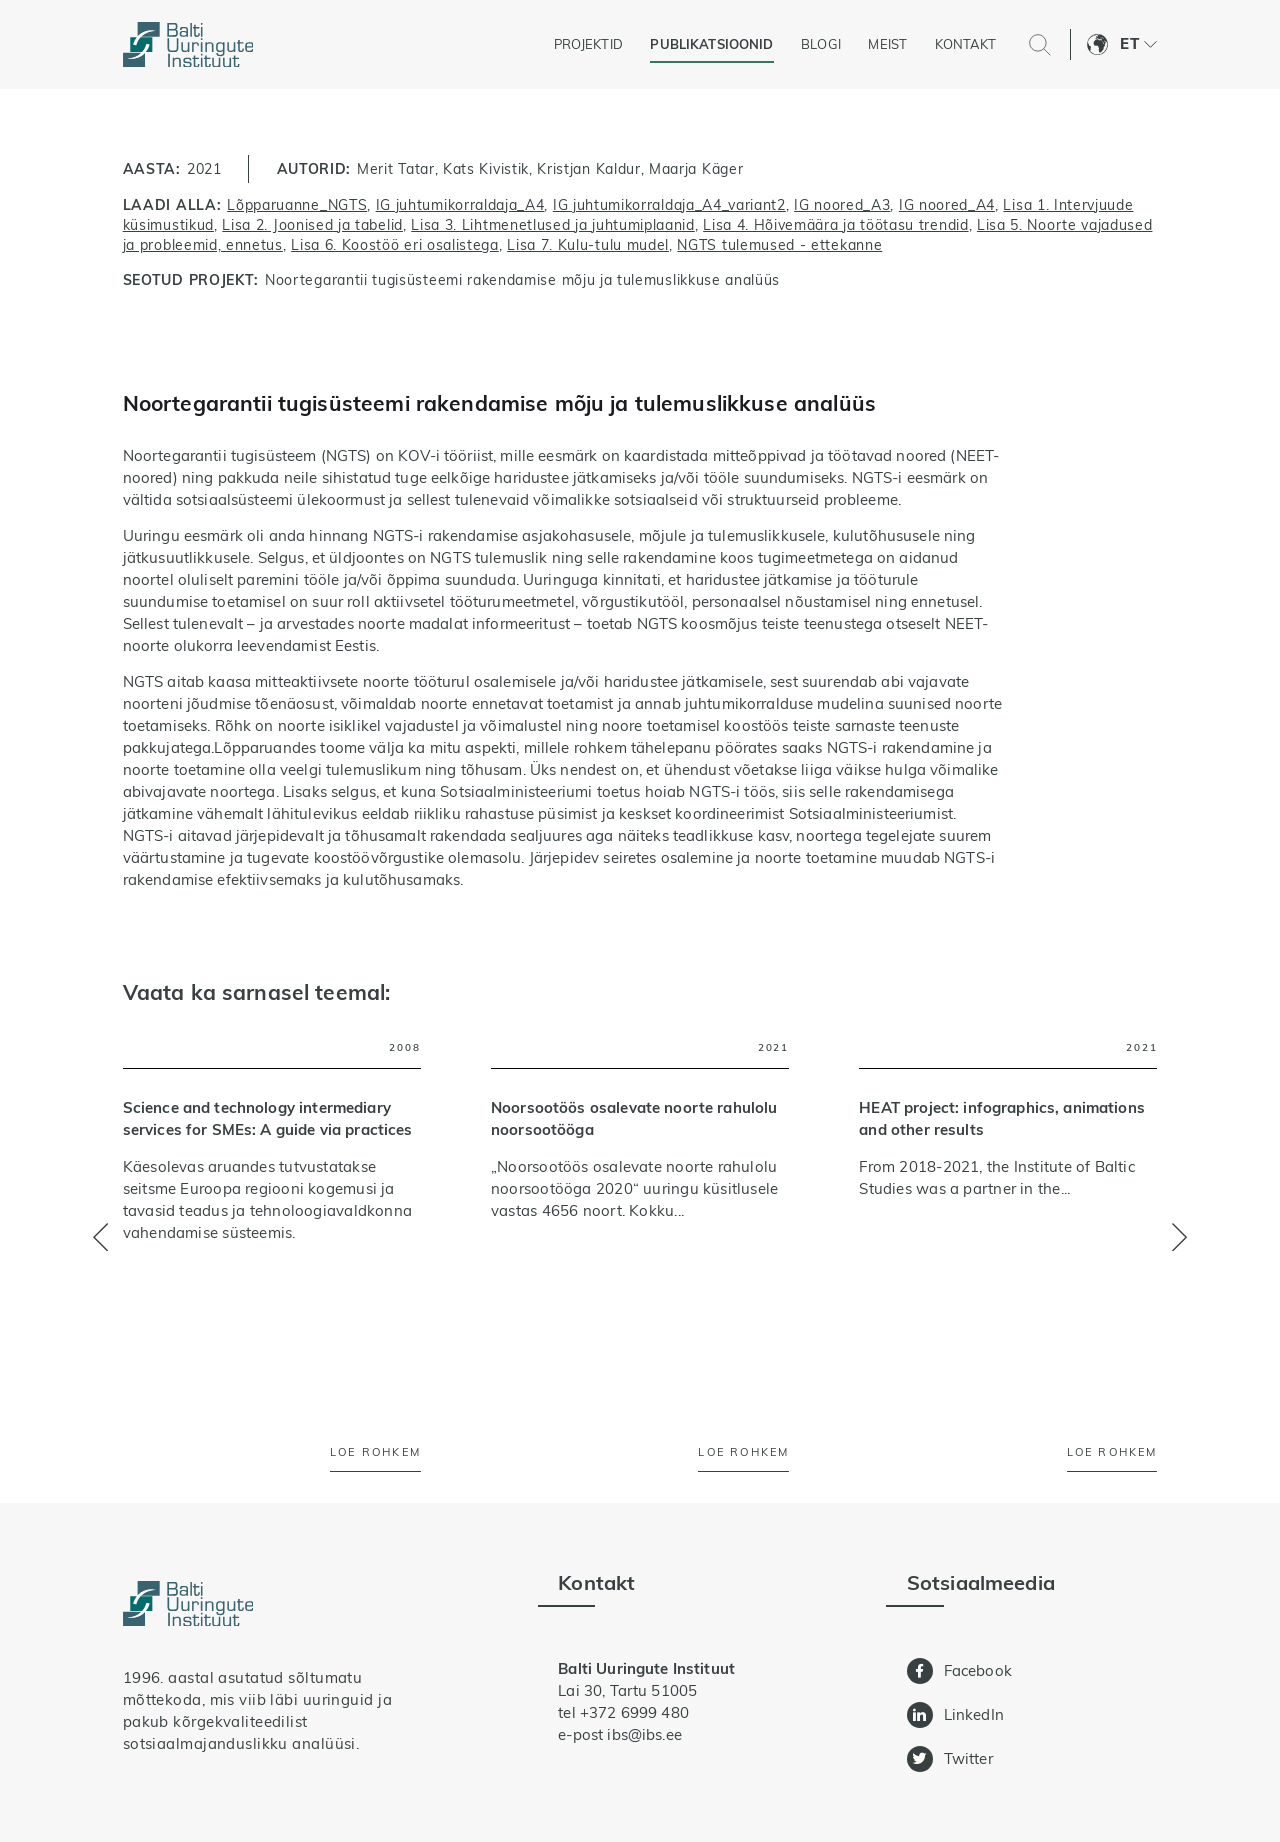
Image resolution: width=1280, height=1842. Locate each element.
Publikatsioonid (711, 44)
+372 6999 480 (634, 1712)
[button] (1179, 1237)
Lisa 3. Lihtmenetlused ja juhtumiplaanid (553, 224)
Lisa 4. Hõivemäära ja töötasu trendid (835, 224)
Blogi (821, 44)
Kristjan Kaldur (588, 168)
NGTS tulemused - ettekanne (779, 244)
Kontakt (966, 44)
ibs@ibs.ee (644, 1734)
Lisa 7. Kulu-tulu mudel (588, 244)
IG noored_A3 (842, 204)
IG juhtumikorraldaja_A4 (460, 204)
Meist (887, 44)
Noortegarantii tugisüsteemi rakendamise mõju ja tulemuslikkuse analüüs (522, 279)
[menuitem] (1138, 45)
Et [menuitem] (1129, 43)
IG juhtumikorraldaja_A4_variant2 (669, 204)
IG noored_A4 (947, 204)
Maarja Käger (696, 168)
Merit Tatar (396, 168)
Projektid (588, 44)
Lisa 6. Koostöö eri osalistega (395, 244)
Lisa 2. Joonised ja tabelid (312, 224)
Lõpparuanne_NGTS (297, 204)
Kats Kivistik (486, 168)
